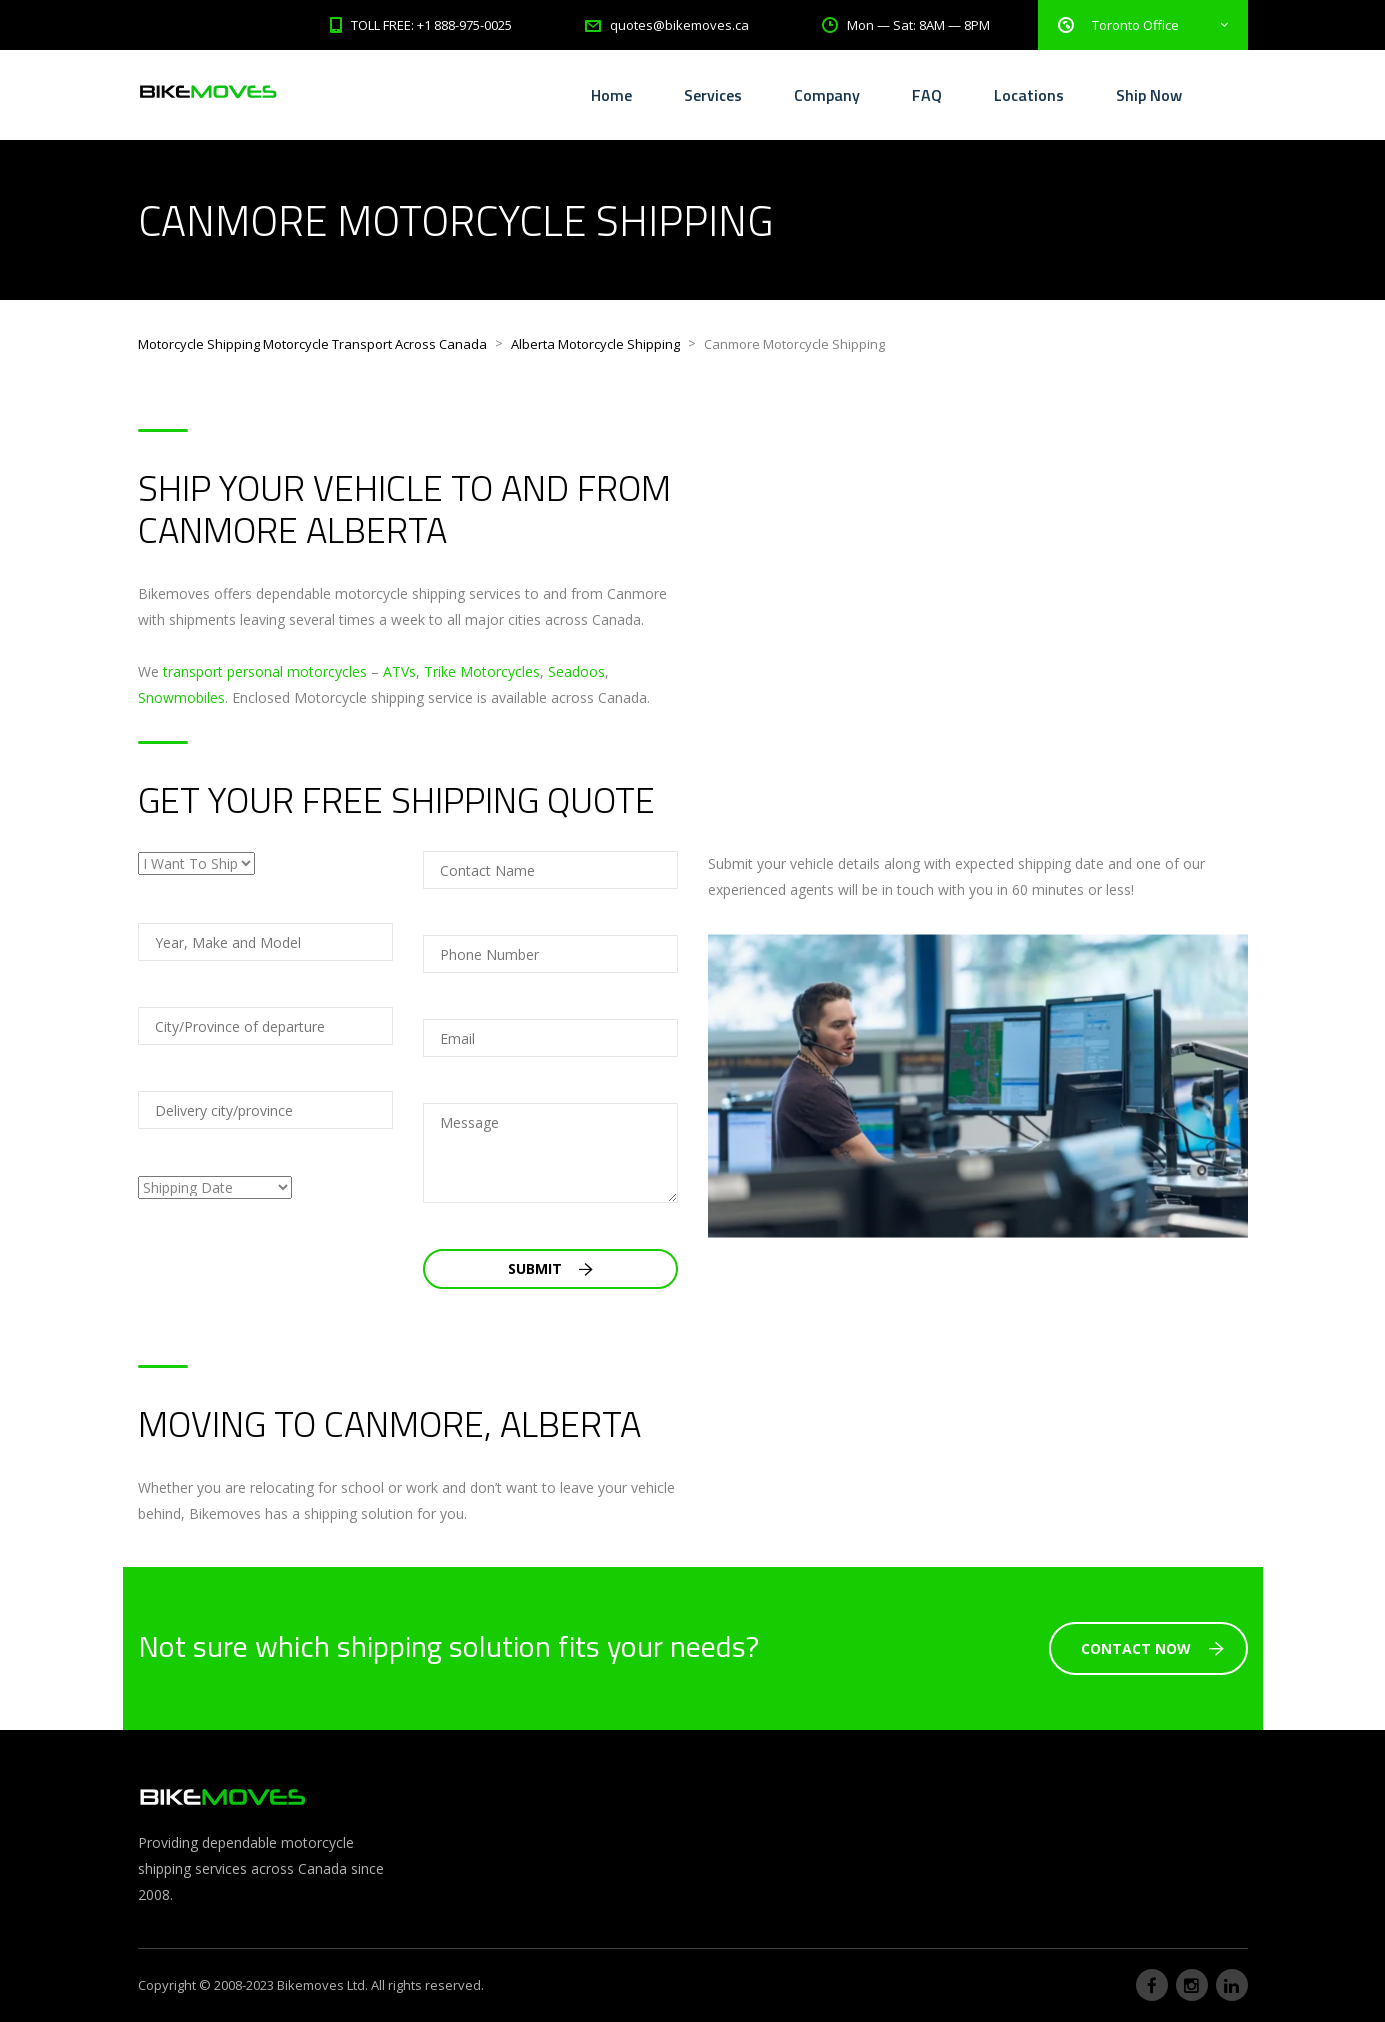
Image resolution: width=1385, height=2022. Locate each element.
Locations (1029, 95)
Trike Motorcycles (482, 671)
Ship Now (1149, 95)
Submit (550, 1268)
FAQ (927, 95)
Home (611, 95)
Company (827, 95)
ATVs (399, 671)
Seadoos (576, 671)
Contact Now (1152, 1648)
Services (713, 95)
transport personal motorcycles (265, 671)
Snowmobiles (181, 697)
